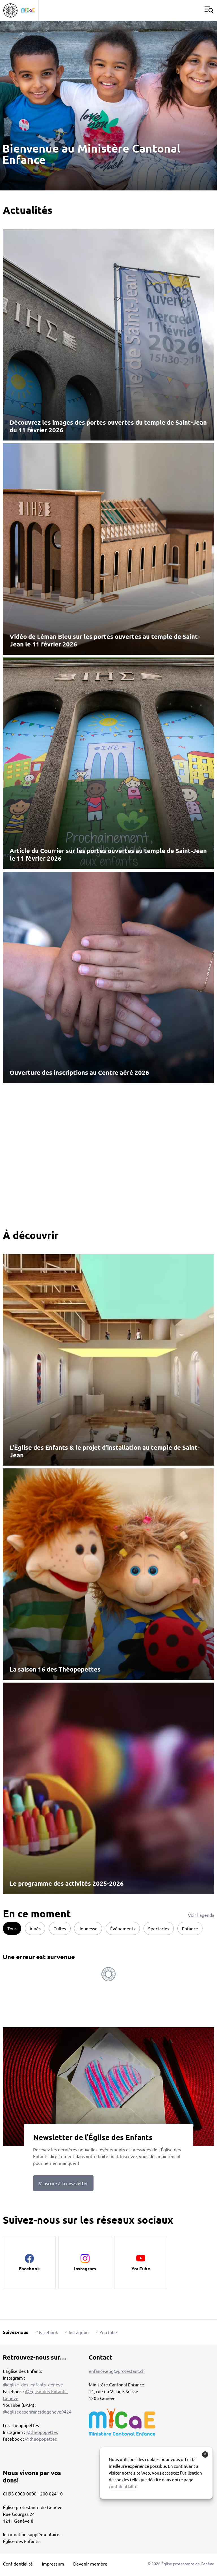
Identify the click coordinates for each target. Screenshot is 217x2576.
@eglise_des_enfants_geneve (33, 2384)
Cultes (59, 1928)
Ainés (35, 1928)
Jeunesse (88, 1928)
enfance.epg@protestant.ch (117, 2371)
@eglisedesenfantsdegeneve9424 (37, 2411)
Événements (122, 1928)
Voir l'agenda (201, 1915)
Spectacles (158, 1928)
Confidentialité (18, 2563)
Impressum (53, 2563)
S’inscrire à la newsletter (63, 2183)
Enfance (190, 1928)
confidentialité (123, 2486)
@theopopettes (42, 2432)
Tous (12, 1928)
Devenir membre (90, 2563)
